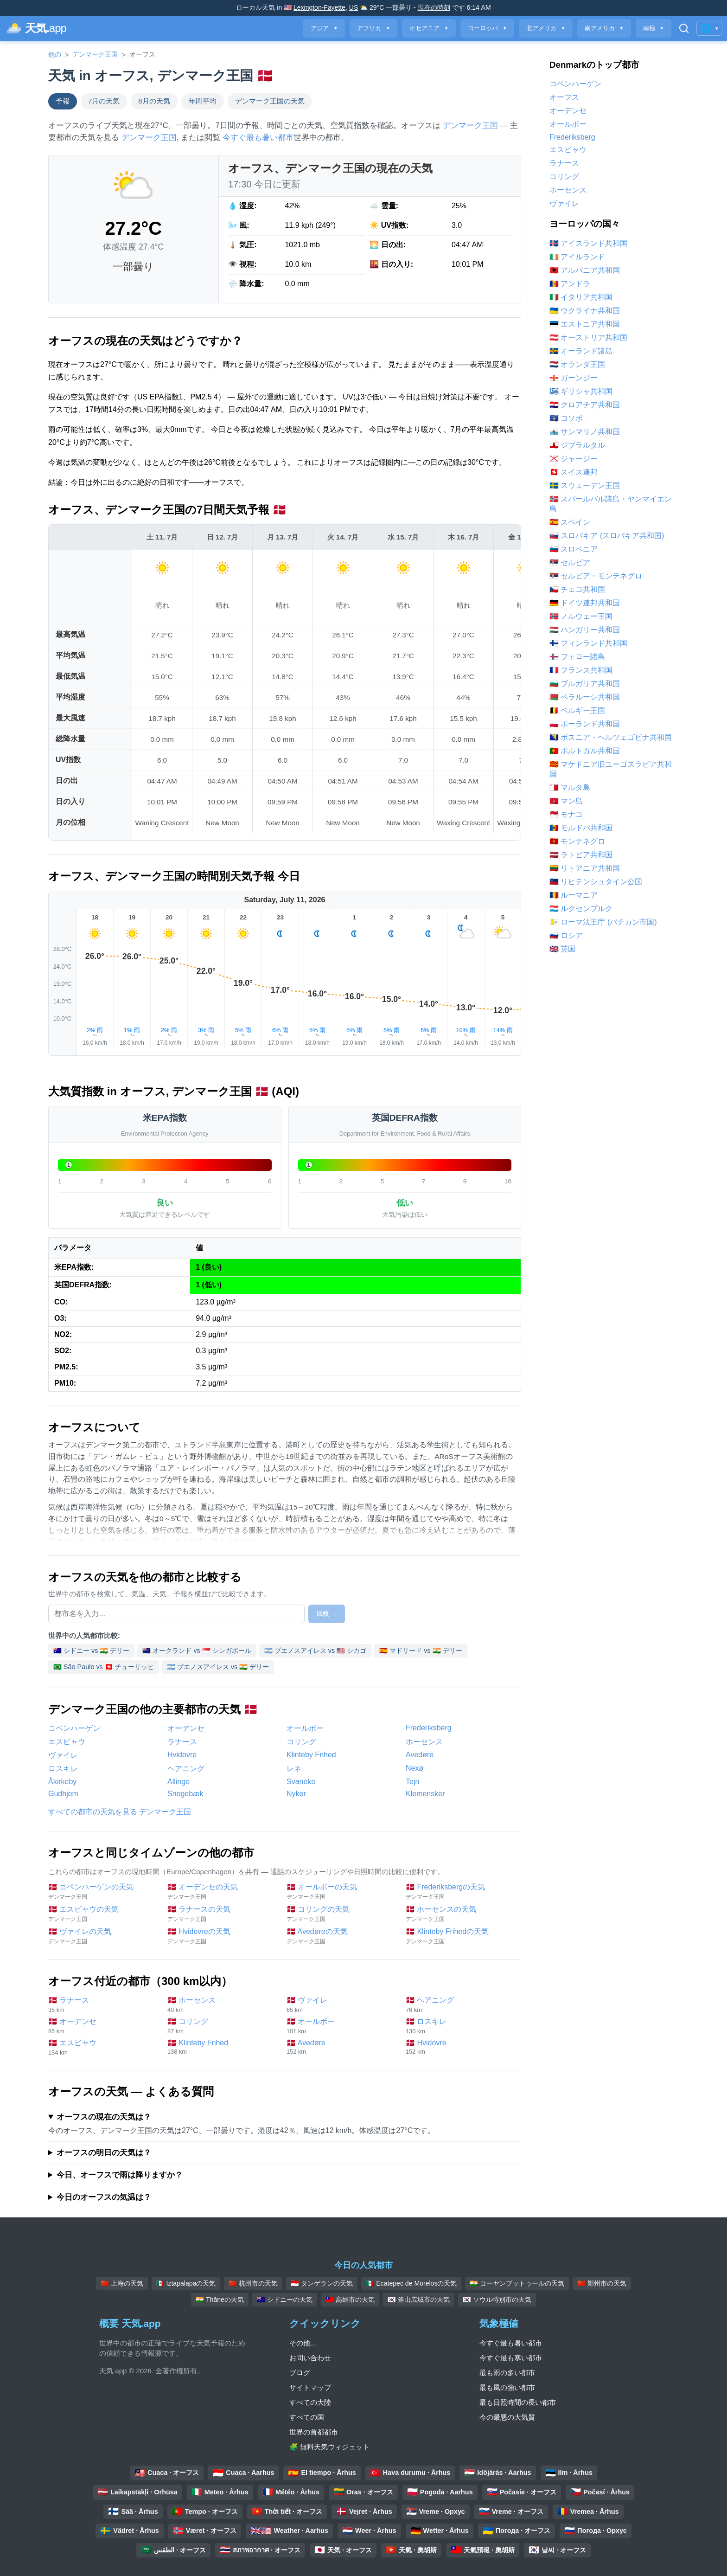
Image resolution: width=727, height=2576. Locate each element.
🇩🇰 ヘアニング (461, 2004)
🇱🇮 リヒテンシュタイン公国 (595, 882)
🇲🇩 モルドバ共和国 (580, 828)
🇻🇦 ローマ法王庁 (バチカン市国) (603, 922)
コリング (301, 1742)
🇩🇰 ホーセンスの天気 (461, 1914)
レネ (294, 1769)
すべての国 (306, 2417)
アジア (324, 28)
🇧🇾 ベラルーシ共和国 (584, 697)
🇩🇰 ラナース (103, 2004)
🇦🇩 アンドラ (569, 284)
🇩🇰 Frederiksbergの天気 (461, 1892)
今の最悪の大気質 (507, 2417)
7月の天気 (104, 101)
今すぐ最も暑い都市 (258, 137)
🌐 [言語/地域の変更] (709, 28)
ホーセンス (424, 1742)
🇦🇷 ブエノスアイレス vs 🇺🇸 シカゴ (315, 1650)
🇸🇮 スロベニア (573, 549)
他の (54, 54)
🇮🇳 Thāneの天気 (220, 2299)
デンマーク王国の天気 (270, 101)
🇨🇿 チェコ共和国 (577, 589)
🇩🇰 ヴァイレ (341, 2004)
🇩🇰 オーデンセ (103, 2026)
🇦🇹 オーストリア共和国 (588, 337)
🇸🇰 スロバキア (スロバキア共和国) (606, 536)
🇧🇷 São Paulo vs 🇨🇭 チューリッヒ (103, 1666)
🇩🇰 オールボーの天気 (341, 1892)
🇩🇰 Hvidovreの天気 (222, 1936)
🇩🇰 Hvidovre (461, 2047)
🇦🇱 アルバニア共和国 (584, 270)
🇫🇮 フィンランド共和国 (588, 643)
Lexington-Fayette (319, 7)
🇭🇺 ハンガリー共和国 (584, 630)
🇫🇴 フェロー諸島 (577, 657)
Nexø (414, 1768)
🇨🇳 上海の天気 (122, 2283)
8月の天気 (154, 101)
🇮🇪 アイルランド (577, 257)
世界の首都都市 (313, 2432)
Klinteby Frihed (311, 1755)
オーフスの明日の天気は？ (104, 2152)
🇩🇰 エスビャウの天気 (103, 1914)
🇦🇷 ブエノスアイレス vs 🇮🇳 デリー (218, 1666)
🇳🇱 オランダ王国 (577, 364)
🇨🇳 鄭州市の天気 (601, 2283)
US (353, 7)
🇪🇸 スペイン (569, 522)
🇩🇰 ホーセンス (222, 2004)
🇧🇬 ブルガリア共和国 (584, 683)
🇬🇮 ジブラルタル (577, 445)
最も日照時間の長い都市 (517, 2402)
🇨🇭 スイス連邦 (573, 472)
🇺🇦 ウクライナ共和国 (584, 311)
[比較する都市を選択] (176, 1614)
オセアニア (428, 28)
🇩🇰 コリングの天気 (341, 1914)
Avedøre (420, 1755)
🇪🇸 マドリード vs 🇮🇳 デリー (420, 1650)
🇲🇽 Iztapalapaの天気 (186, 2283)
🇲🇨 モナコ (566, 814)
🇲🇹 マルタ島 (569, 787)
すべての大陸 (310, 2402)
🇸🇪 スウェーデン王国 (584, 485)
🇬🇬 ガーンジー (573, 378)
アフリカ (373, 28)
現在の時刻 (434, 7)
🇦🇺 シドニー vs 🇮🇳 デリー (91, 1650)
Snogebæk (185, 1794)
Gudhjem (63, 1794)
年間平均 (203, 101)
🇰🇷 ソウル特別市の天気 (497, 2299)
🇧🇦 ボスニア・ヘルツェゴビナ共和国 (610, 737)
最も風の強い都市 (507, 2387)
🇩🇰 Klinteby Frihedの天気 (461, 1936)
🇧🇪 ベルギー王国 (577, 710)
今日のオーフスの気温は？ (104, 2197)
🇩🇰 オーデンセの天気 (222, 1892)
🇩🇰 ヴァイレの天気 (103, 1936)
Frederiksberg (429, 1728)
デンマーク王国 (95, 54)
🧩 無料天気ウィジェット (329, 2447)
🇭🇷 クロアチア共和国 (584, 405)
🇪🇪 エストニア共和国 (584, 324)
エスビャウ (66, 1742)
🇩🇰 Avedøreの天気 (341, 1936)
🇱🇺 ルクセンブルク (580, 908)
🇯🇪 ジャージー (573, 459)
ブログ (299, 2373)
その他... (302, 2343)
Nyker (296, 1794)
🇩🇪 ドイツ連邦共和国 (584, 603)
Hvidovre (182, 1755)
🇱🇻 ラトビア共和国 (580, 855)
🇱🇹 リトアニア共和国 (584, 868)
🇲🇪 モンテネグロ (577, 841)
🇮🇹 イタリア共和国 (580, 297)
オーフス (564, 97)
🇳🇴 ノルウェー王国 (580, 616)
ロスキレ (63, 1769)
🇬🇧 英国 (562, 949)
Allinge (178, 1782)
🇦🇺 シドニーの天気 (284, 2299)
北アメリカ (545, 28)
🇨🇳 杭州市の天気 (253, 2283)
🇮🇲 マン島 (566, 801)
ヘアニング (185, 1769)
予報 (63, 101)
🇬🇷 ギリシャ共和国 (580, 391)
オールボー (305, 1728)
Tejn (412, 1782)
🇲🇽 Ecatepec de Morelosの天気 (411, 2283)
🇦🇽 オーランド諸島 (580, 351)
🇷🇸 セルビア (569, 562)
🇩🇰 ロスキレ (461, 2026)
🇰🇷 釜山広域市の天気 (419, 2299)
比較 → (327, 1613)
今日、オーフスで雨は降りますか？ (120, 2175)
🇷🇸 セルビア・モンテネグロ (595, 576)
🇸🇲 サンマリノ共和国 (584, 432)
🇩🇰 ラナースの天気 (222, 1914)
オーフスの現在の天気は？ (104, 2117)
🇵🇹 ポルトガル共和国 (584, 751)
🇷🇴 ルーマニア (573, 895)
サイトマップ (310, 2387)
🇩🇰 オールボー (341, 2026)
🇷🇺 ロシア (566, 935)
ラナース (182, 1742)
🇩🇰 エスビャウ (103, 2047)
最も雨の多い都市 (507, 2373)
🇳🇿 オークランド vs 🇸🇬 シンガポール (196, 1650)
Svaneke (301, 1782)
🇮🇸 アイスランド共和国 (588, 243)
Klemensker (425, 1794)
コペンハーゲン (74, 1728)
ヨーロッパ (487, 28)
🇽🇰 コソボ (566, 418)
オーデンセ (185, 1728)
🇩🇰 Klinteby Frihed (222, 2047)
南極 (653, 28)
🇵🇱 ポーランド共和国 (584, 724)
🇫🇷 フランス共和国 (580, 670)
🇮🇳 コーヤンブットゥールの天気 (517, 2283)
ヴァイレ (63, 1755)
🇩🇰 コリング (222, 2026)
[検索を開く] (683, 28)
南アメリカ (604, 28)
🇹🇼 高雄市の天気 (350, 2299)
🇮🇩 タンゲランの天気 (322, 2283)
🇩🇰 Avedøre (341, 2047)
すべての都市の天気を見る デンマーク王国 (119, 1812)
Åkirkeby (62, 1782)
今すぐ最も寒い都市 (510, 2358)
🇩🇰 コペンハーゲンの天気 (103, 1892)
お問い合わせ (310, 2358)
